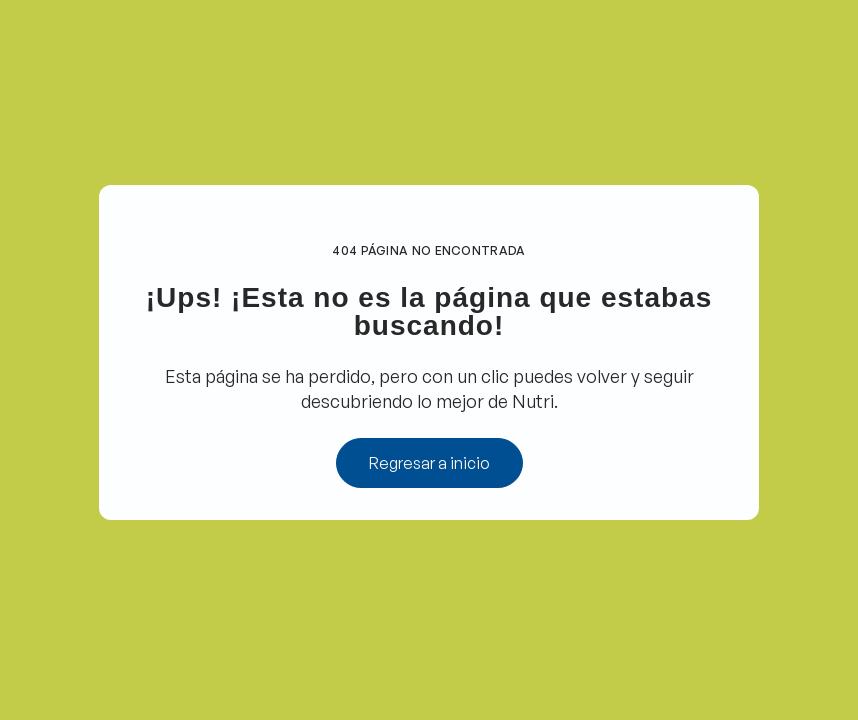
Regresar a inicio (429, 463)
